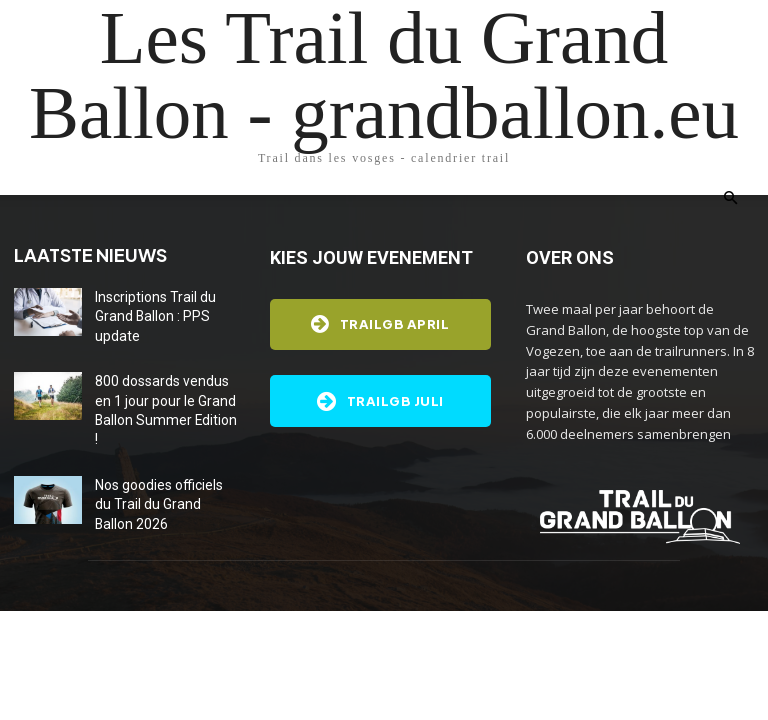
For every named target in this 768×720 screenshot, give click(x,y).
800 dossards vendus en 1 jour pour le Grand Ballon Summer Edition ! (167, 381)
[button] (730, 198)
